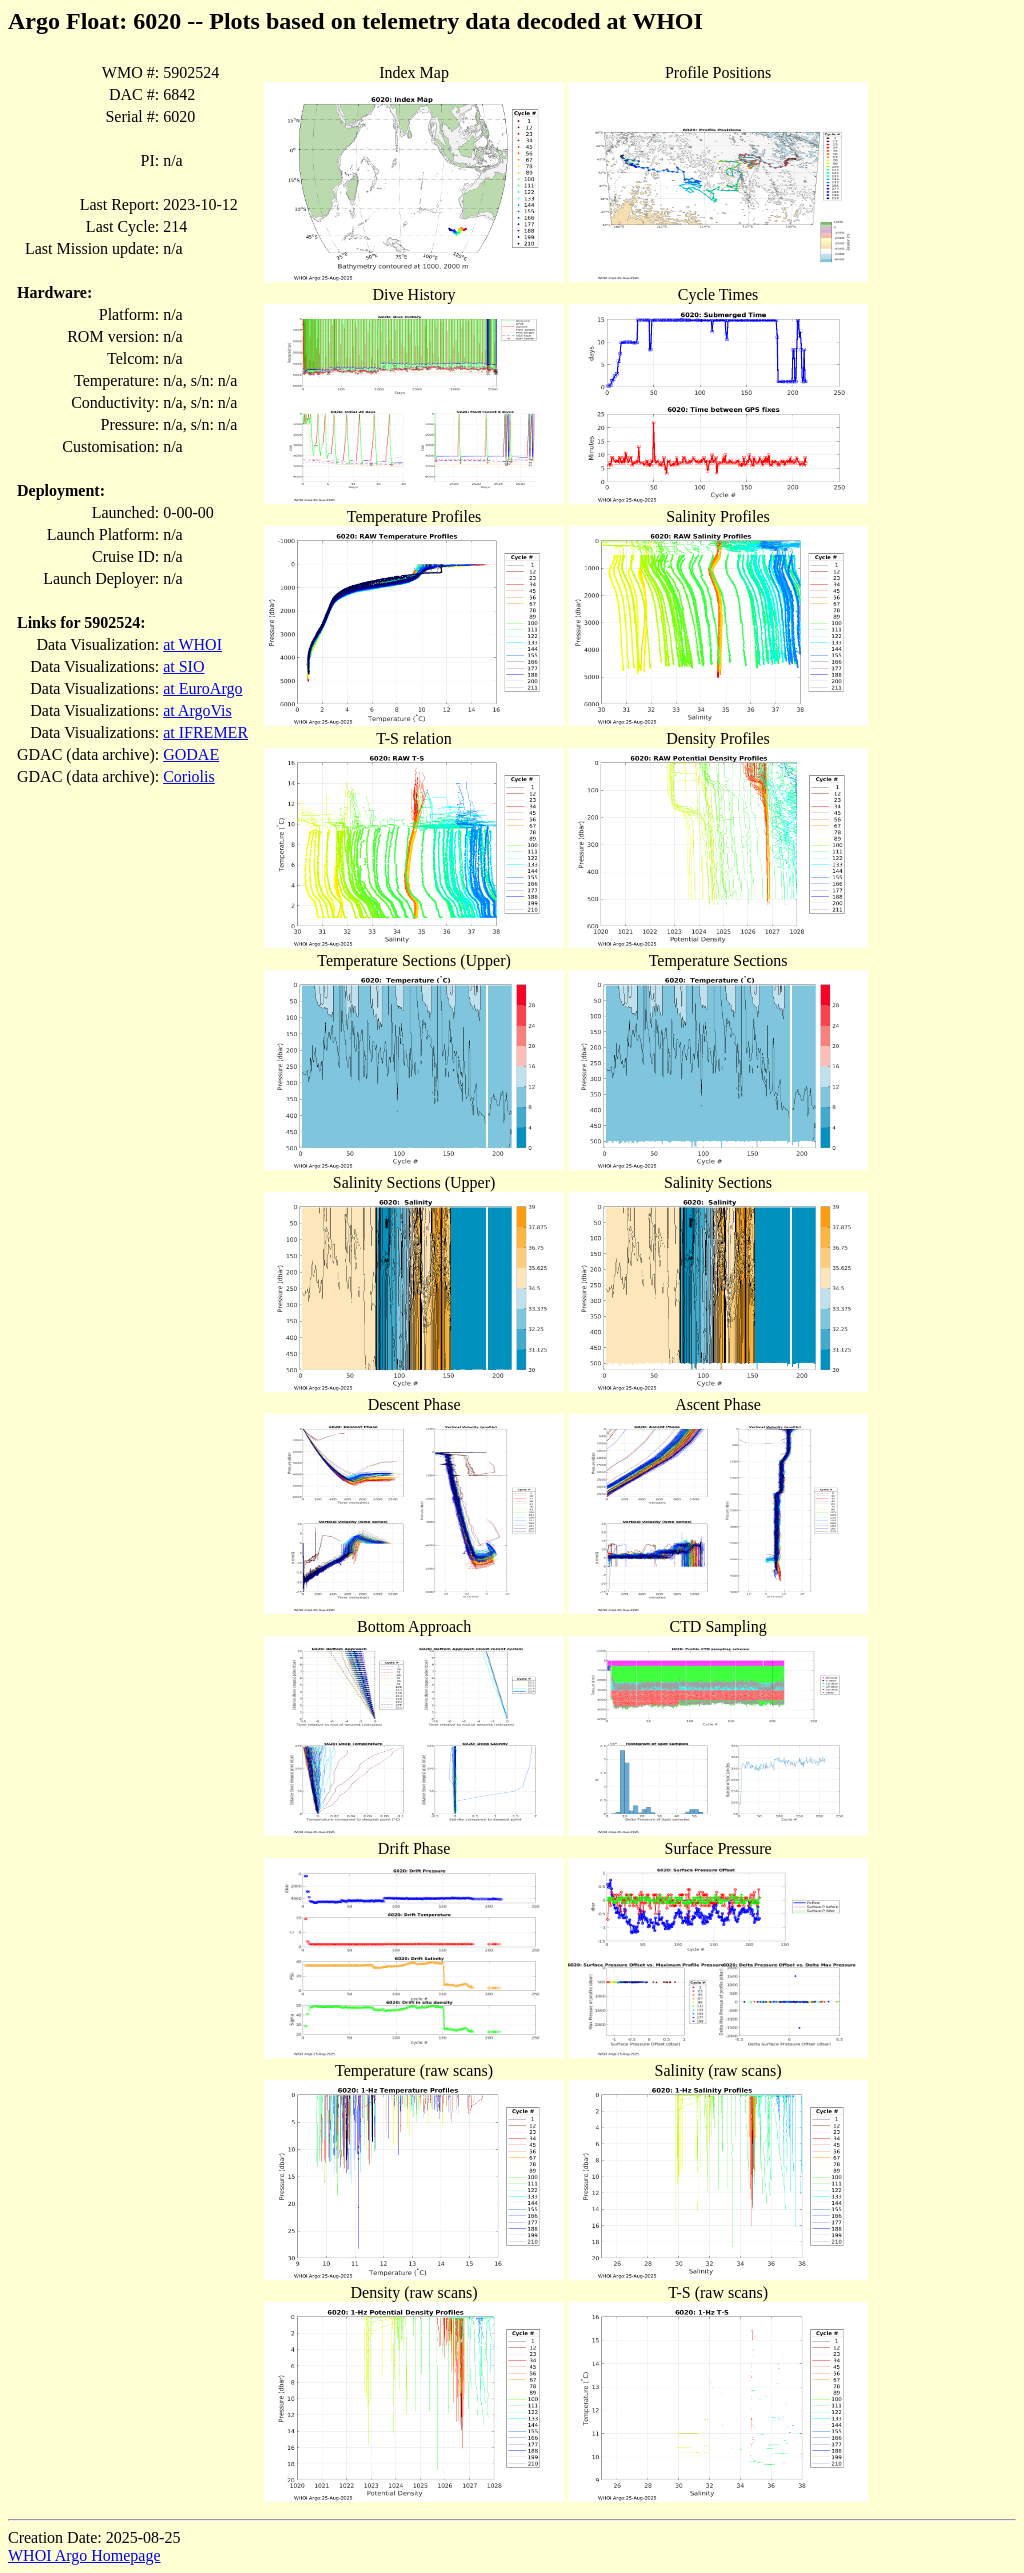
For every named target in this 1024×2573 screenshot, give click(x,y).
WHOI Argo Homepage (84, 2555)
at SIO (183, 666)
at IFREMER (205, 732)
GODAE (191, 754)
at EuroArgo (202, 688)
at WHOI (192, 644)
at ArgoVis (197, 710)
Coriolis (189, 776)
